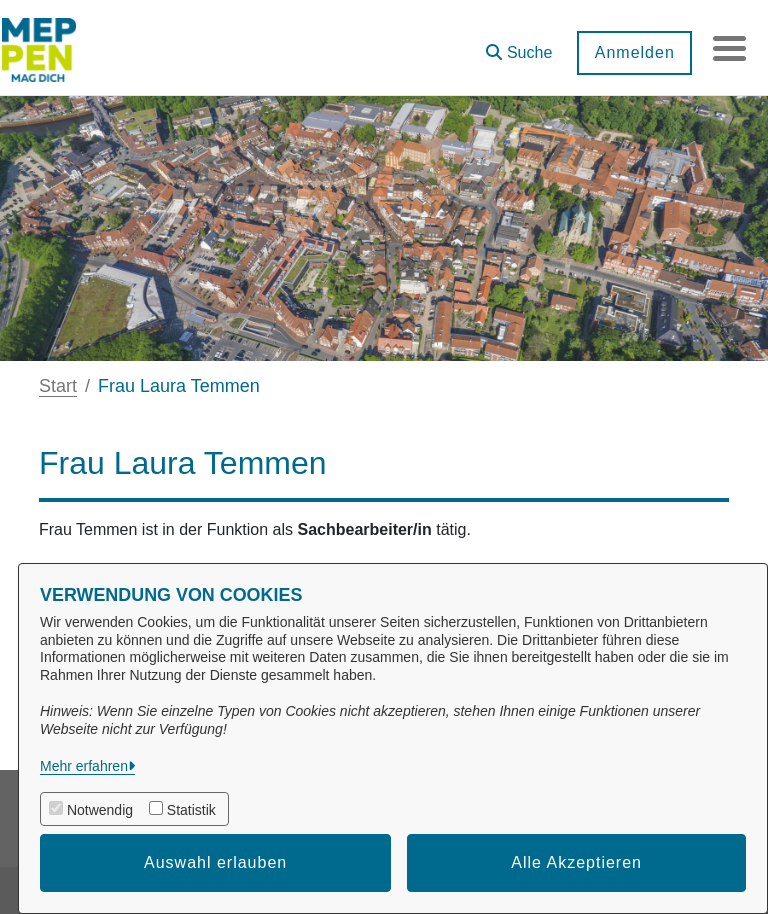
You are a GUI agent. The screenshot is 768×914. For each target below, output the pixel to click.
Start (58, 386)
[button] (512, 45)
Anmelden (627, 52)
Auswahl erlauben (215, 862)
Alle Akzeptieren (576, 862)
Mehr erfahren (84, 766)
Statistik (191, 810)
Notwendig (100, 810)
